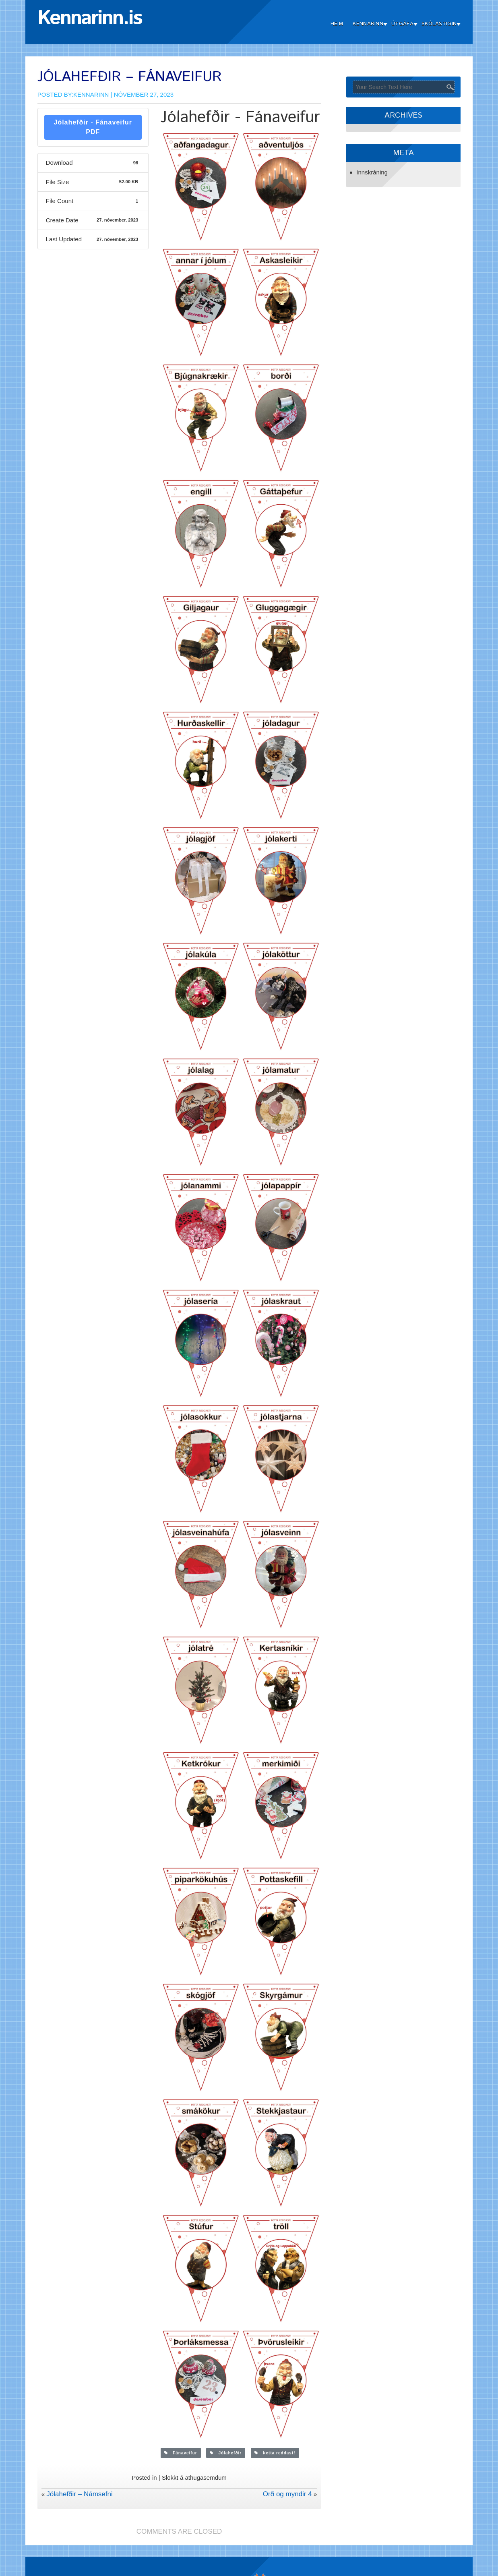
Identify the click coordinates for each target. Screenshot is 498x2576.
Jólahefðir (226, 2453)
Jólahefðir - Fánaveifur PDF (93, 127)
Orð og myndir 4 (287, 2494)
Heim (337, 24)
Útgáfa (402, 24)
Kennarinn (368, 24)
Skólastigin (439, 24)
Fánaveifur (180, 2453)
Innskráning (372, 172)
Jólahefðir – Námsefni (79, 2494)
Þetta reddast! (274, 2453)
